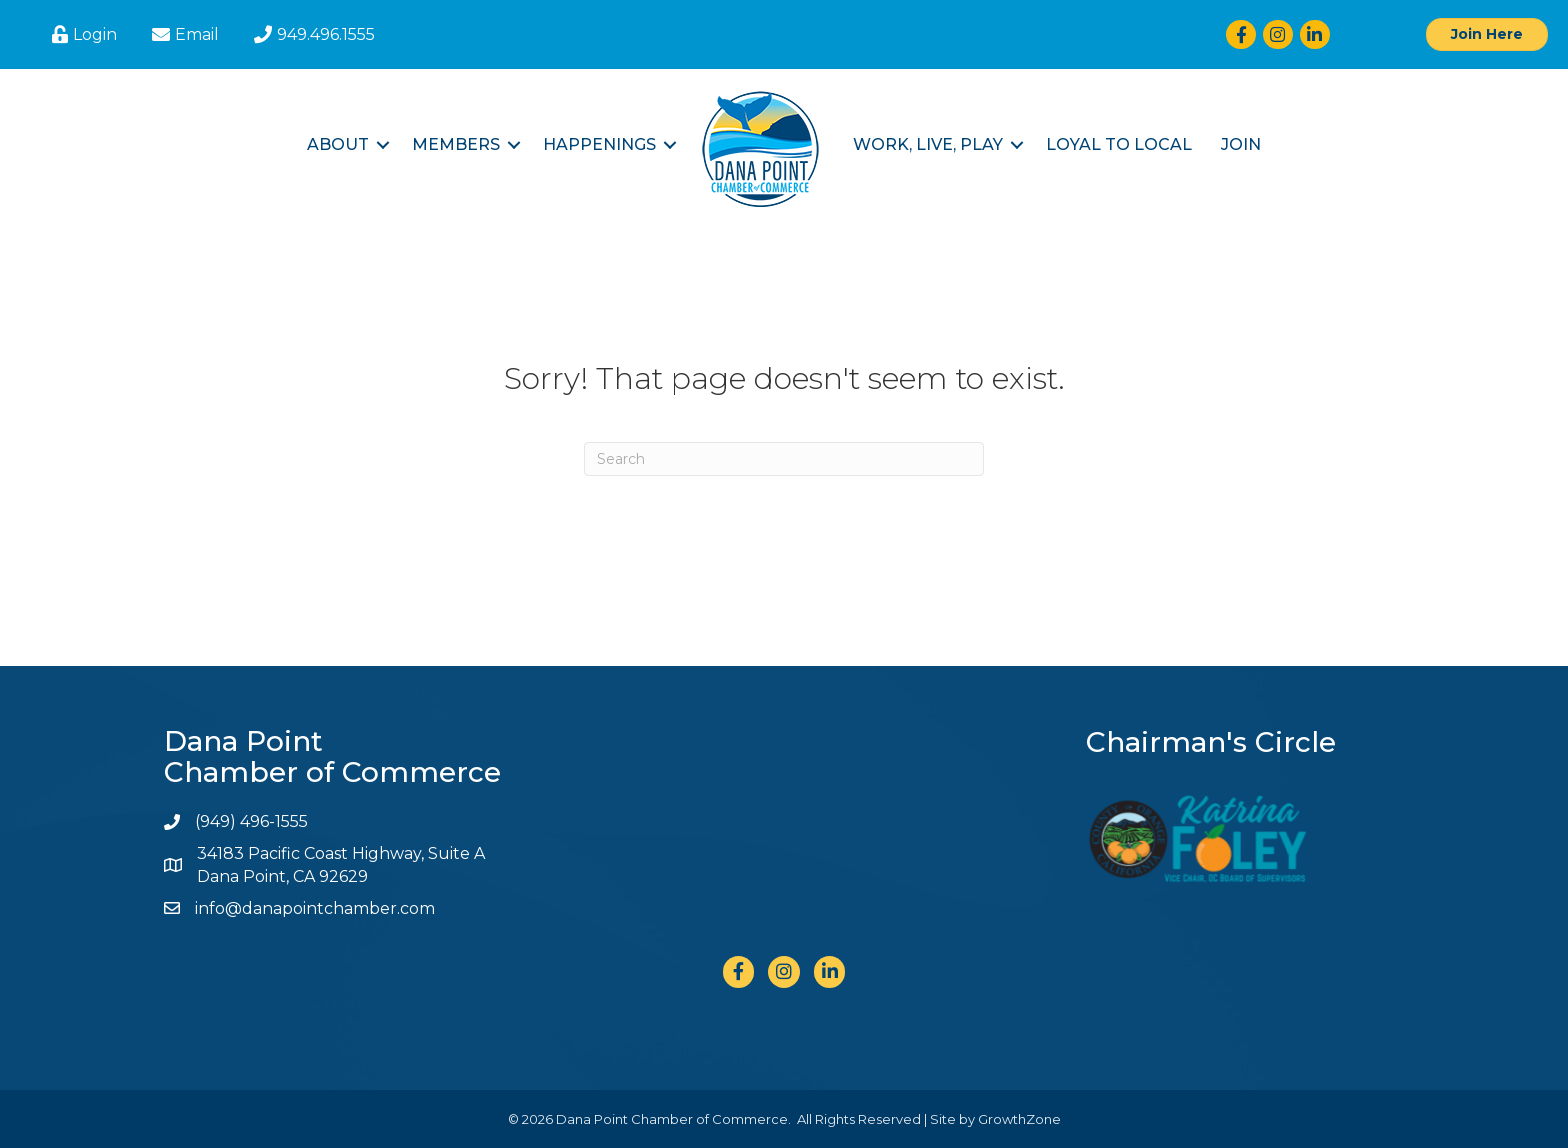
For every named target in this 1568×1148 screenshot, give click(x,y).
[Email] (183, 34)
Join (1241, 144)
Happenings (599, 144)
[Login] (82, 34)
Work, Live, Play (928, 144)
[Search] (784, 459)
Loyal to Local (1119, 144)
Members (456, 144)
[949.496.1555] (312, 34)
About (338, 144)
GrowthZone (1019, 1119)
